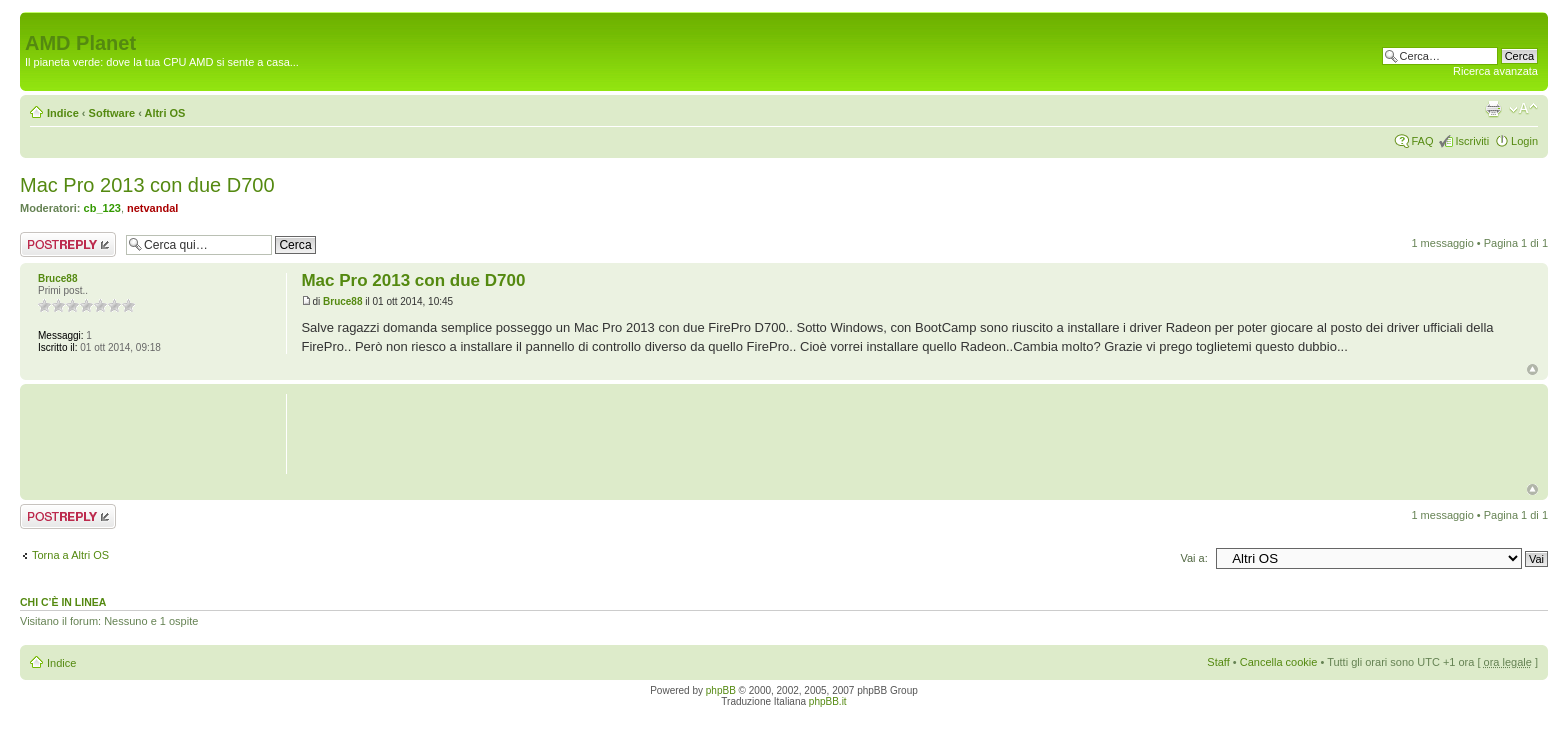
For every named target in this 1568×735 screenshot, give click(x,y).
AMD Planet (80, 43)
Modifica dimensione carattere (1523, 109)
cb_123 (102, 208)
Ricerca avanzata (1495, 71)
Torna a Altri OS (70, 555)
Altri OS (164, 113)
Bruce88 (342, 301)
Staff (1218, 662)
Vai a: (1193, 558)
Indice (63, 113)
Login (1524, 141)
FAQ (1422, 141)
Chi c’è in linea (63, 602)
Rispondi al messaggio (68, 244)
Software (112, 113)
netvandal (152, 208)
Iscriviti (1472, 141)
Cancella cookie (1279, 662)
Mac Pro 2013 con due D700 (147, 185)
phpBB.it (828, 701)
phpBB (721, 690)
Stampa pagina (1493, 109)
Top (1532, 369)
